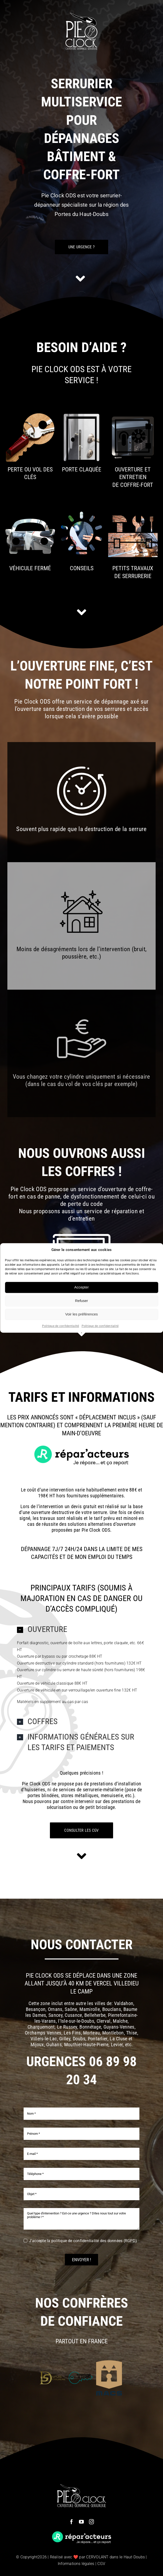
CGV (101, 2563)
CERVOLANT (97, 2557)
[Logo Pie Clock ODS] (81, 2485)
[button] (81, 1629)
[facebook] (71, 2521)
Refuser (81, 1301)
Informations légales (76, 2563)
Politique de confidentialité (60, 1326)
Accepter (81, 1287)
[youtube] (81, 2521)
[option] (53, 2380)
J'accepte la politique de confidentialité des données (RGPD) (83, 2243)
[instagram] (91, 2521)
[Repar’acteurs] (81, 1444)
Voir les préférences (81, 1314)
